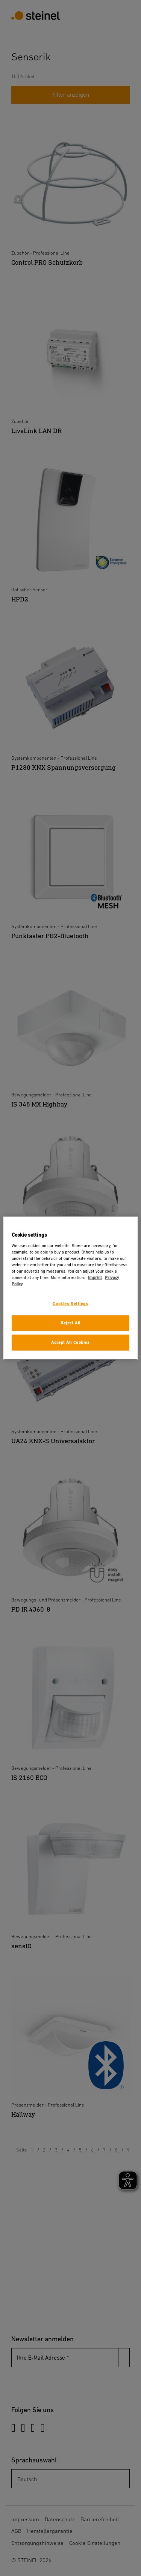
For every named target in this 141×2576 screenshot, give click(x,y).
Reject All (70, 1323)
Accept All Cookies (70, 1342)
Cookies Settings (70, 1303)
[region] (70, 1288)
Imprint (95, 1277)
